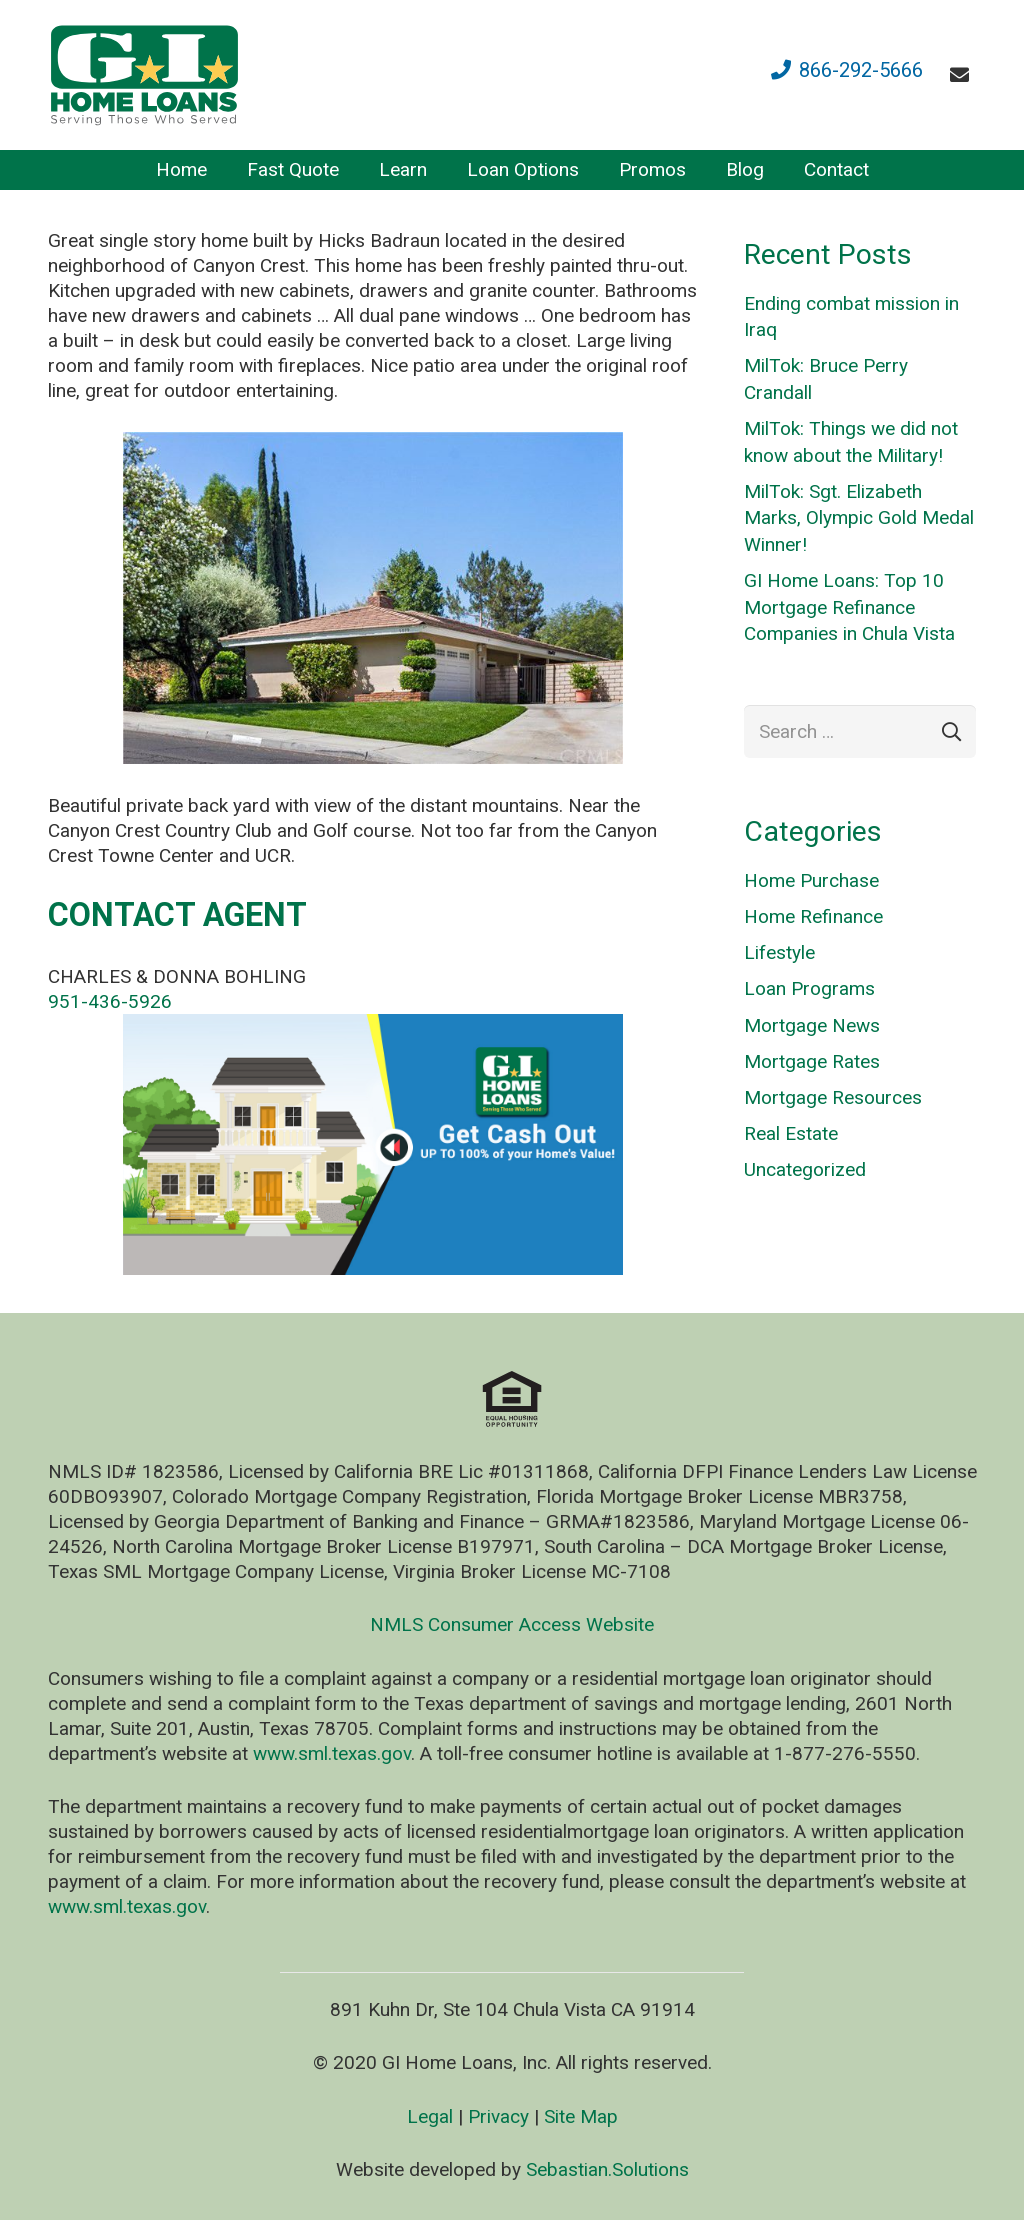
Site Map (581, 2116)
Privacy (498, 2116)
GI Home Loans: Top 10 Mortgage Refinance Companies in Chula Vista (849, 607)
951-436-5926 (110, 1001)
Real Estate (791, 1133)
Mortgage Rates (812, 1061)
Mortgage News (812, 1025)
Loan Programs (809, 988)
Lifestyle (779, 952)
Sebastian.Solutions (607, 2169)
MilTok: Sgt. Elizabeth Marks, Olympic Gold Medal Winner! (859, 518)
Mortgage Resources (833, 1097)
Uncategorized (805, 1169)
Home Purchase (811, 880)
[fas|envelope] (963, 74)
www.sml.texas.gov (332, 1753)
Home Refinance (813, 916)
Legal (430, 2116)
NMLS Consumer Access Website (512, 1624)
